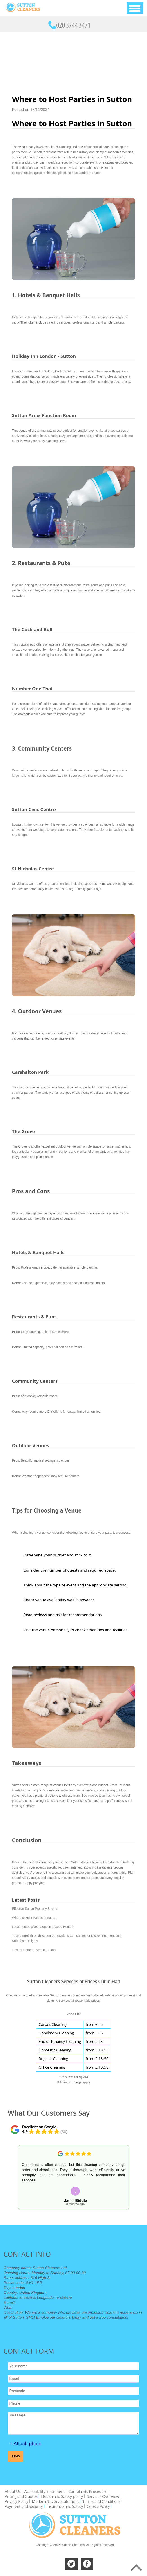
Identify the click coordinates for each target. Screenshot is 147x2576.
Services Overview (103, 2496)
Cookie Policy (98, 2506)
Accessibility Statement (44, 2491)
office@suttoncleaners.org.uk (41, 2302)
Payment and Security (24, 2506)
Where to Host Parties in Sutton (34, 1917)
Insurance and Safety (65, 2506)
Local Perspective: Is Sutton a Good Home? (42, 1926)
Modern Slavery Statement (55, 2501)
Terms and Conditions (101, 2501)
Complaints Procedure (87, 2491)
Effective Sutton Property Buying (34, 1908)
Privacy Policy (16, 2501)
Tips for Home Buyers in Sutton (34, 1950)
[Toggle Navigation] (135, 8)
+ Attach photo (25, 2443)
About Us (13, 2491)
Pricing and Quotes (21, 2496)
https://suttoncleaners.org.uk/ (33, 2307)
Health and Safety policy (62, 2496)
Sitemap (9, 2327)
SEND (15, 2456)
